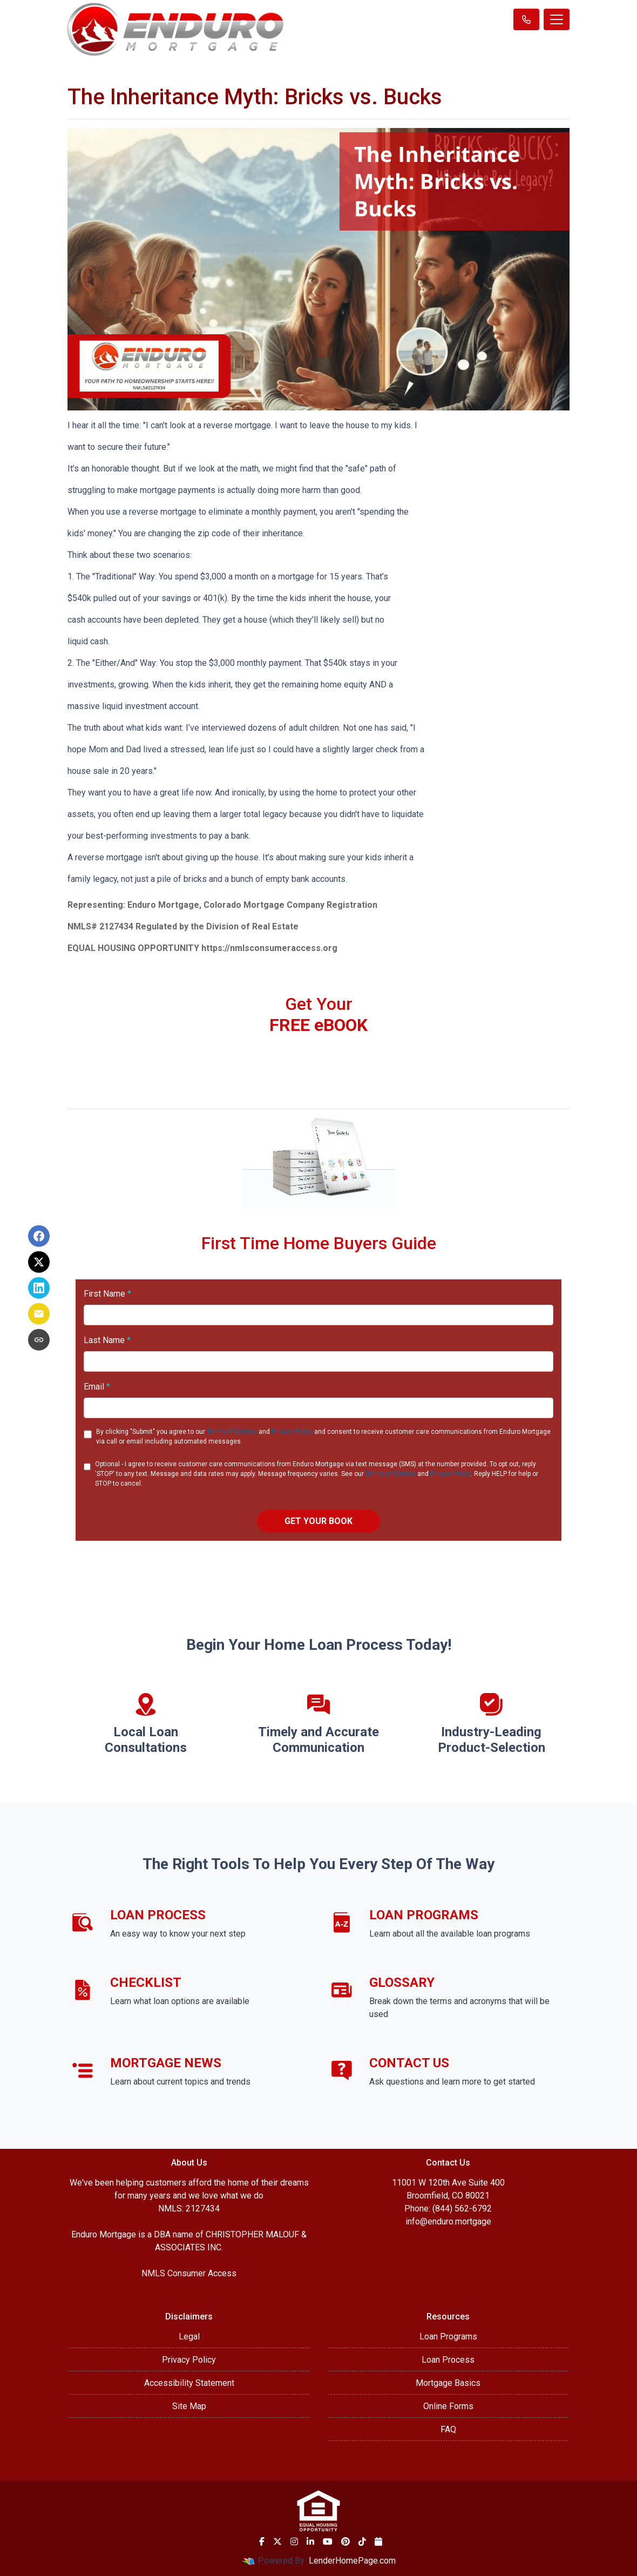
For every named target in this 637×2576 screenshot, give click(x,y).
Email (97, 1386)
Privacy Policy (292, 1431)
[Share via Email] (39, 1314)
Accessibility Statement (189, 2383)
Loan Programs (448, 2336)
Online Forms (448, 2406)
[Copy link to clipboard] (39, 1340)
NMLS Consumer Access (188, 2273)
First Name (107, 1294)
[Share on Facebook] (39, 1236)
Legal (189, 2336)
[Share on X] (39, 1262)
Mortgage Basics (448, 2383)
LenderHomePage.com (352, 2560)
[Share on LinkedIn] (39, 1288)
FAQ (448, 2429)
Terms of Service (232, 1431)
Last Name (107, 1340)
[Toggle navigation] (557, 19)
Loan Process (448, 2360)
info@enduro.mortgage (448, 2221)
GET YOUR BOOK (318, 1521)
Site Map (189, 2406)
